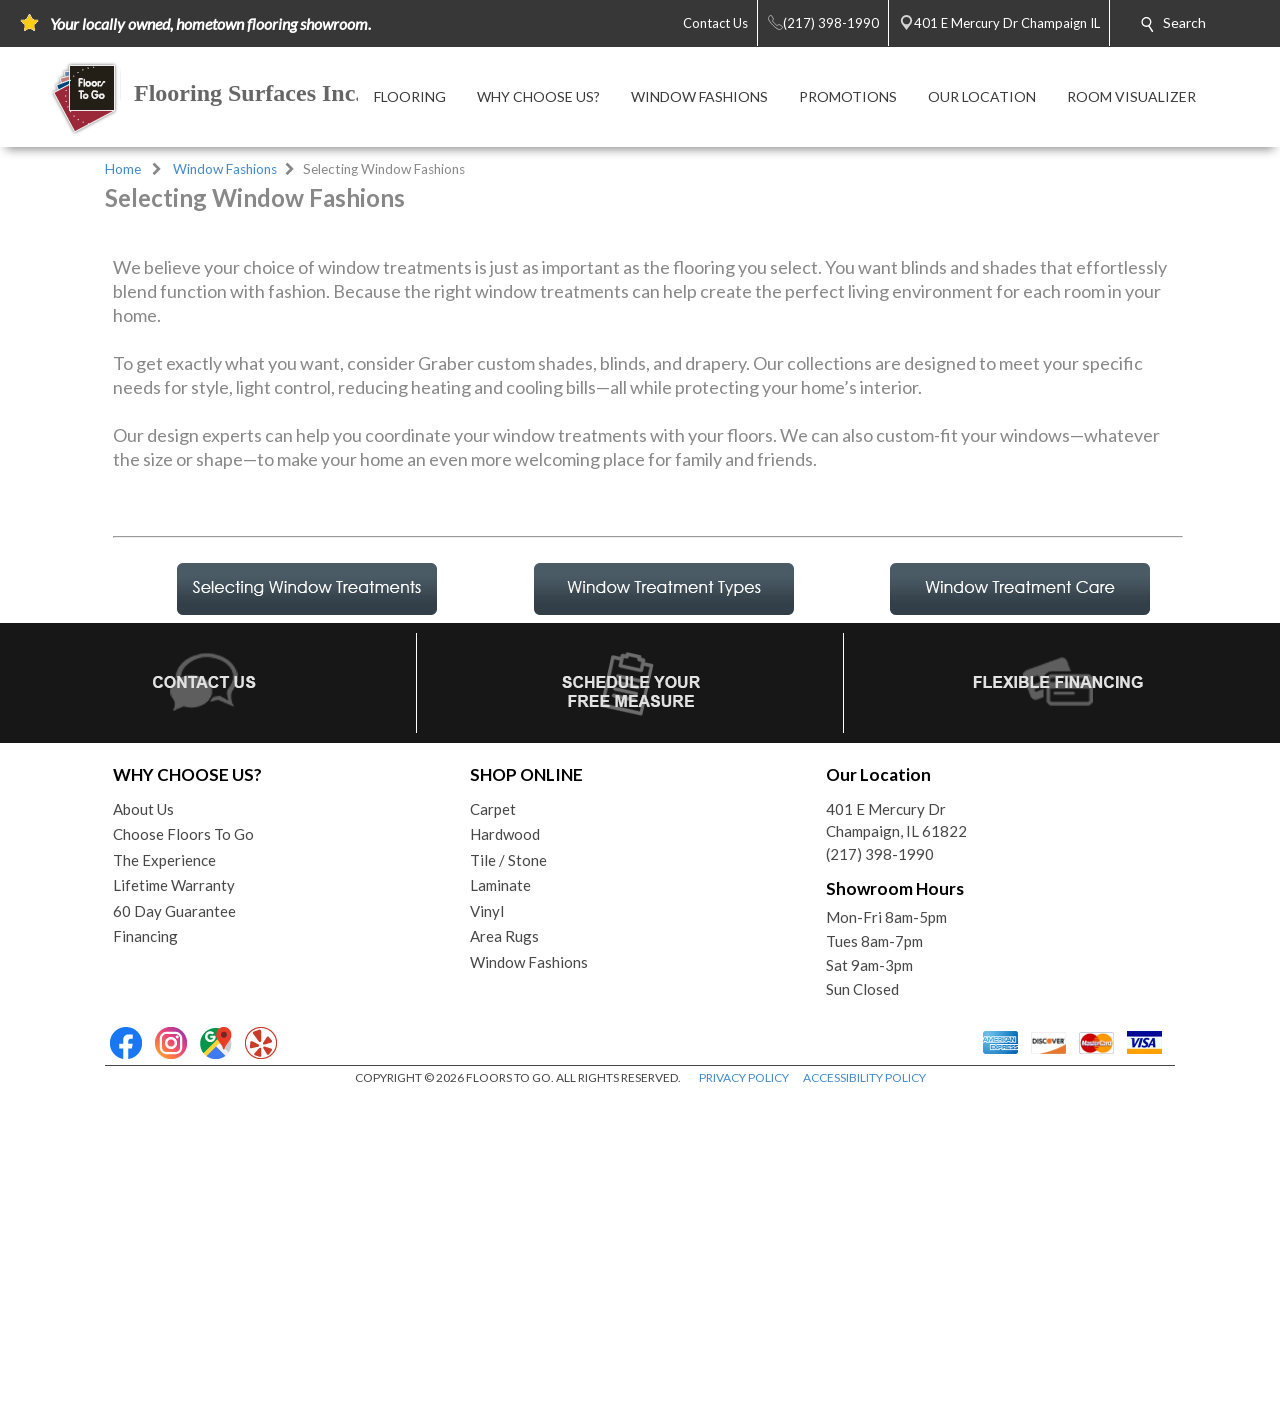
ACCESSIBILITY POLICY (864, 1394)
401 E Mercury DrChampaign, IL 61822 (896, 1137)
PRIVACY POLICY (744, 1394)
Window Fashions (225, 169)
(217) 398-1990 (880, 1171)
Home (123, 169)
